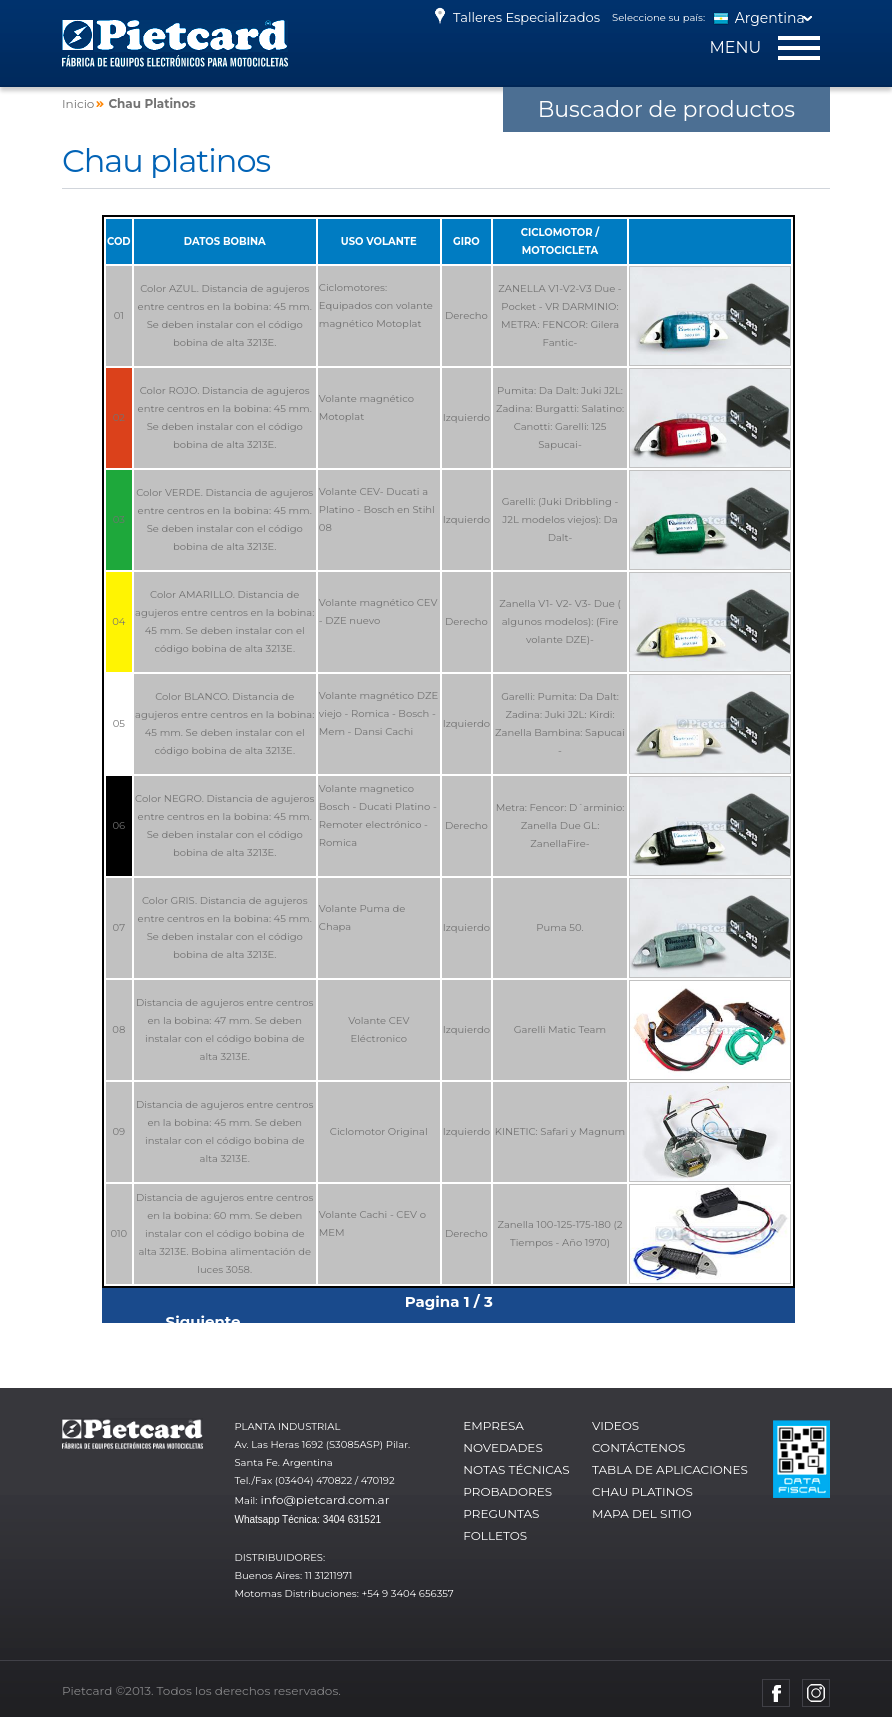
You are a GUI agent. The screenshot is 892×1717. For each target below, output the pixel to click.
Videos (615, 1425)
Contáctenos (638, 1447)
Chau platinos (642, 1491)
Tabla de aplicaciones (670, 1469)
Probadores (507, 1491)
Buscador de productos (666, 109)
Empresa (493, 1425)
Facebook (776, 1693)
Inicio (78, 104)
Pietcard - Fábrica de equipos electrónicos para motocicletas (175, 43)
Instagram (816, 1693)
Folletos (495, 1535)
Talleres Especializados (515, 17)
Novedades (503, 1447)
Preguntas (501, 1513)
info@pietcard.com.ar (325, 1499)
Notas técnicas (516, 1469)
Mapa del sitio (642, 1513)
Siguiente (203, 1321)
